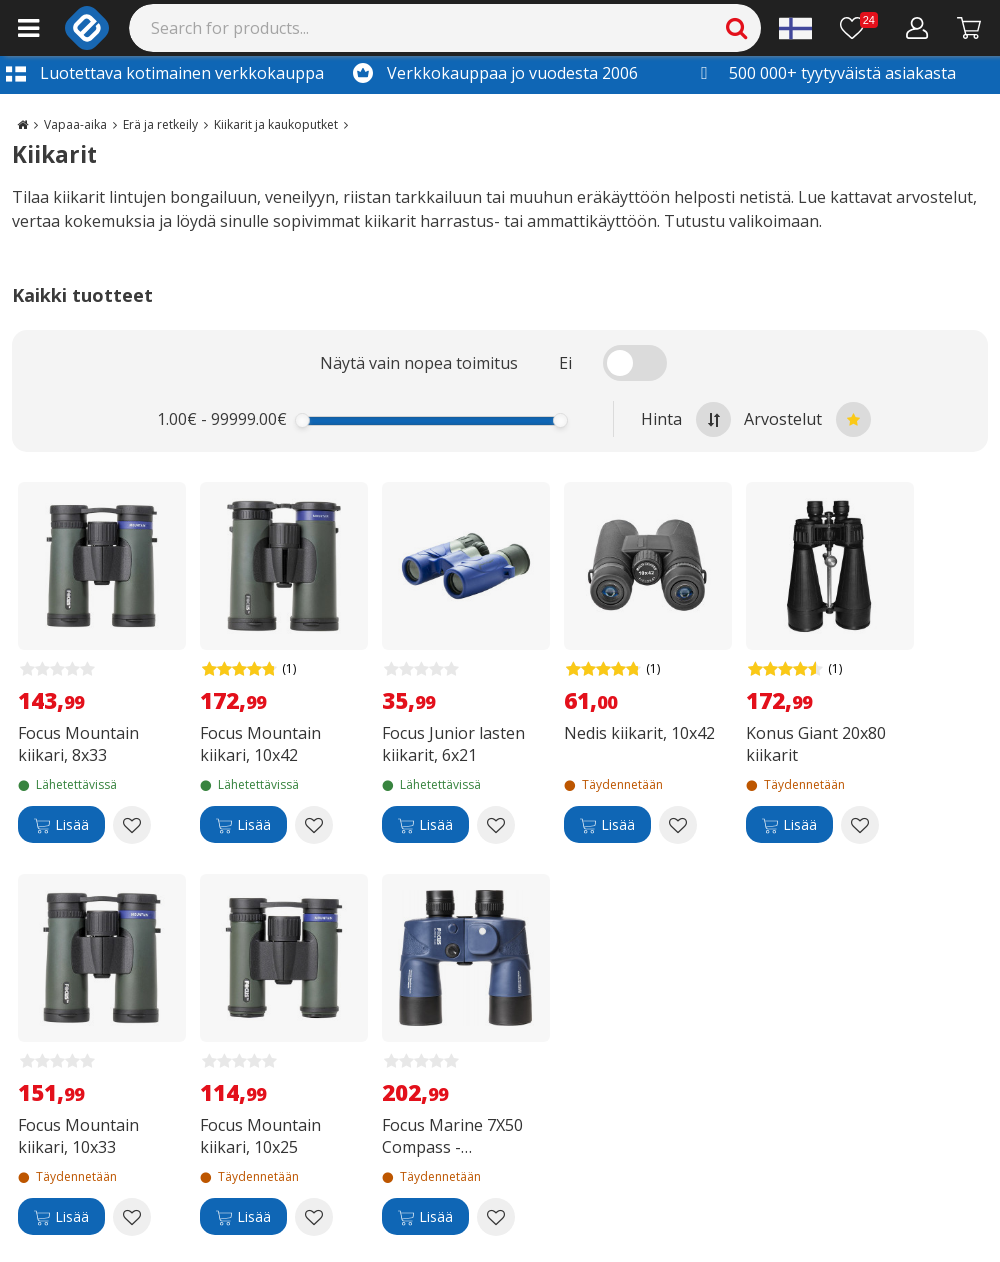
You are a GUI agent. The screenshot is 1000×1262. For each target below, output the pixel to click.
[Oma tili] (917, 28)
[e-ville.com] (87, 28)
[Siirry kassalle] (969, 28)
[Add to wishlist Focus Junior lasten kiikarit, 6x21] (496, 825)
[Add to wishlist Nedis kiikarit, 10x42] (678, 825)
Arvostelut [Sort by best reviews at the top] (807, 419)
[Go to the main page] (22, 124)
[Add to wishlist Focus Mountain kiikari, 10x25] (314, 1217)
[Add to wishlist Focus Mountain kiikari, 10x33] (132, 1217)
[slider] (302, 420)
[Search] (445, 28)
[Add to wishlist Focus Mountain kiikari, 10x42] (314, 825)
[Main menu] (28, 28)
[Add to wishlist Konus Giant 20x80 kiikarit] (860, 825)
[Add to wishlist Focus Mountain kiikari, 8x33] (132, 825)
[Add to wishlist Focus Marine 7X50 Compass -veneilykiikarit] (496, 1217)
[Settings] (795, 28)
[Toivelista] (859, 28)
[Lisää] (61, 825)
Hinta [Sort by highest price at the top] (686, 419)
